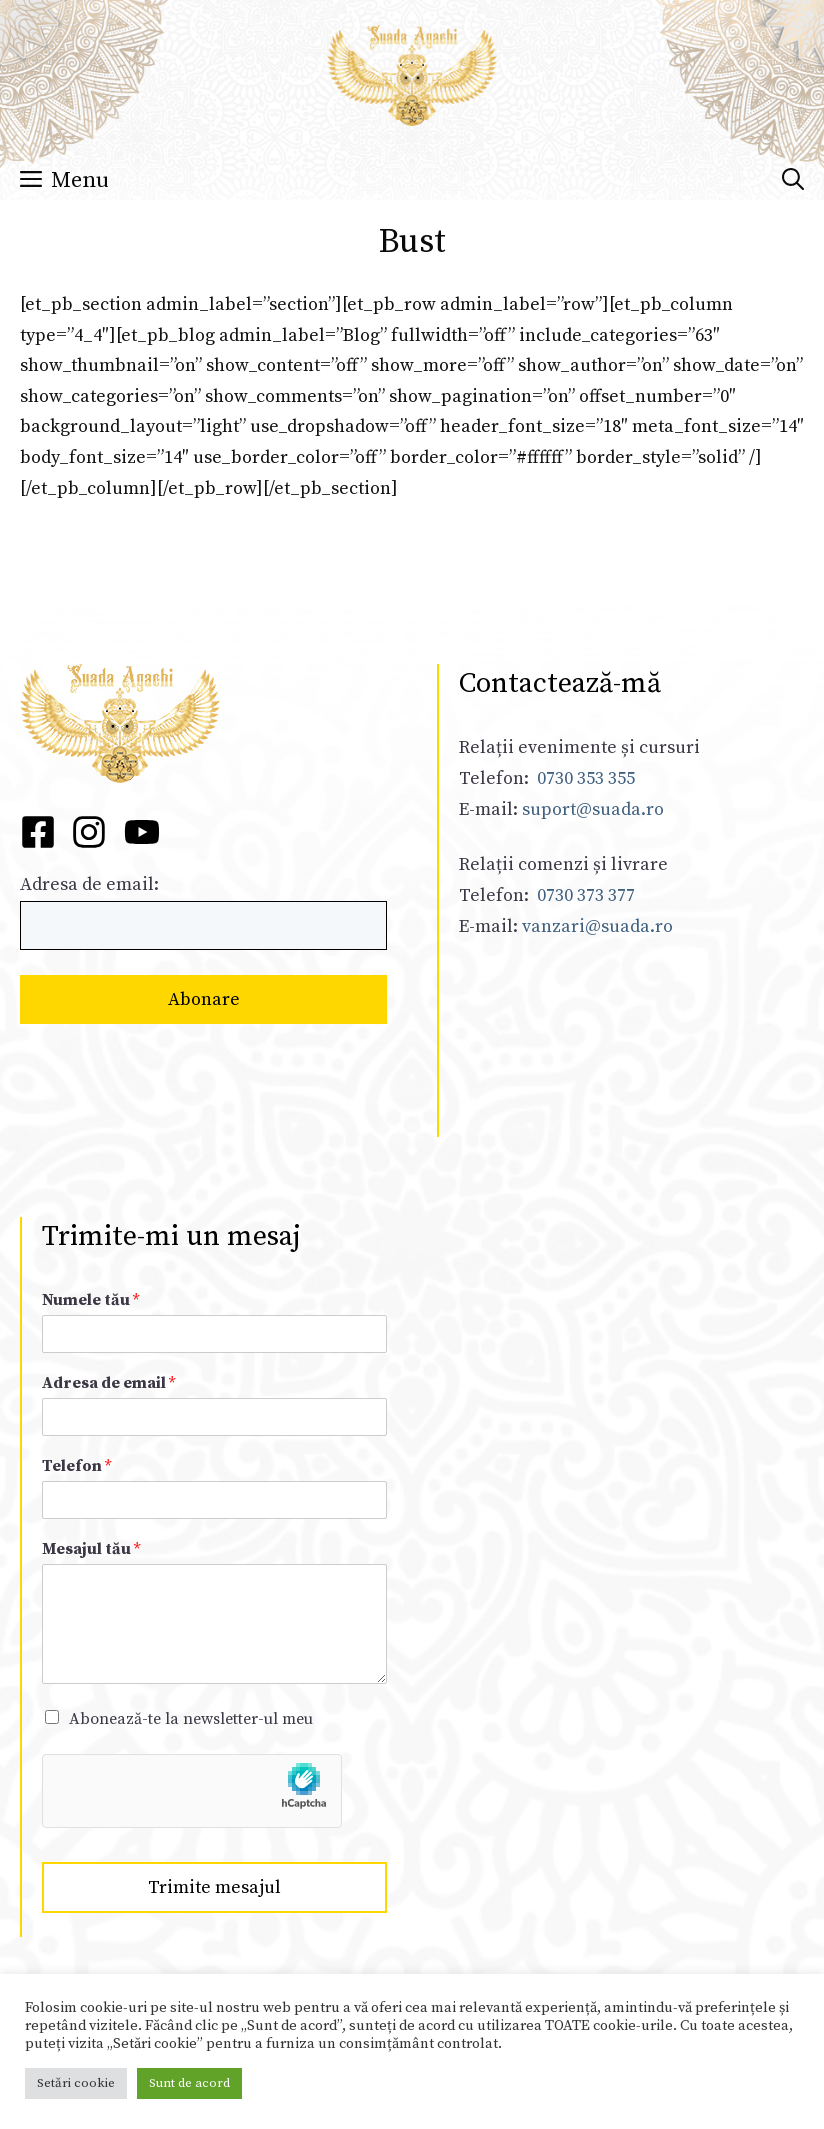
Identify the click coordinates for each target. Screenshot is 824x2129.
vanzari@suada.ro (597, 926)
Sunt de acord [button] (189, 2083)
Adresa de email (108, 1383)
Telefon (76, 1466)
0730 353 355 (586, 778)
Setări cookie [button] (76, 2083)
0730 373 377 (586, 895)
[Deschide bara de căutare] (793, 181)
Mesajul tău (91, 1549)
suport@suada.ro (591, 809)
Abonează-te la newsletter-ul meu (191, 1719)
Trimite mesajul (214, 1887)
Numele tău (90, 1300)
